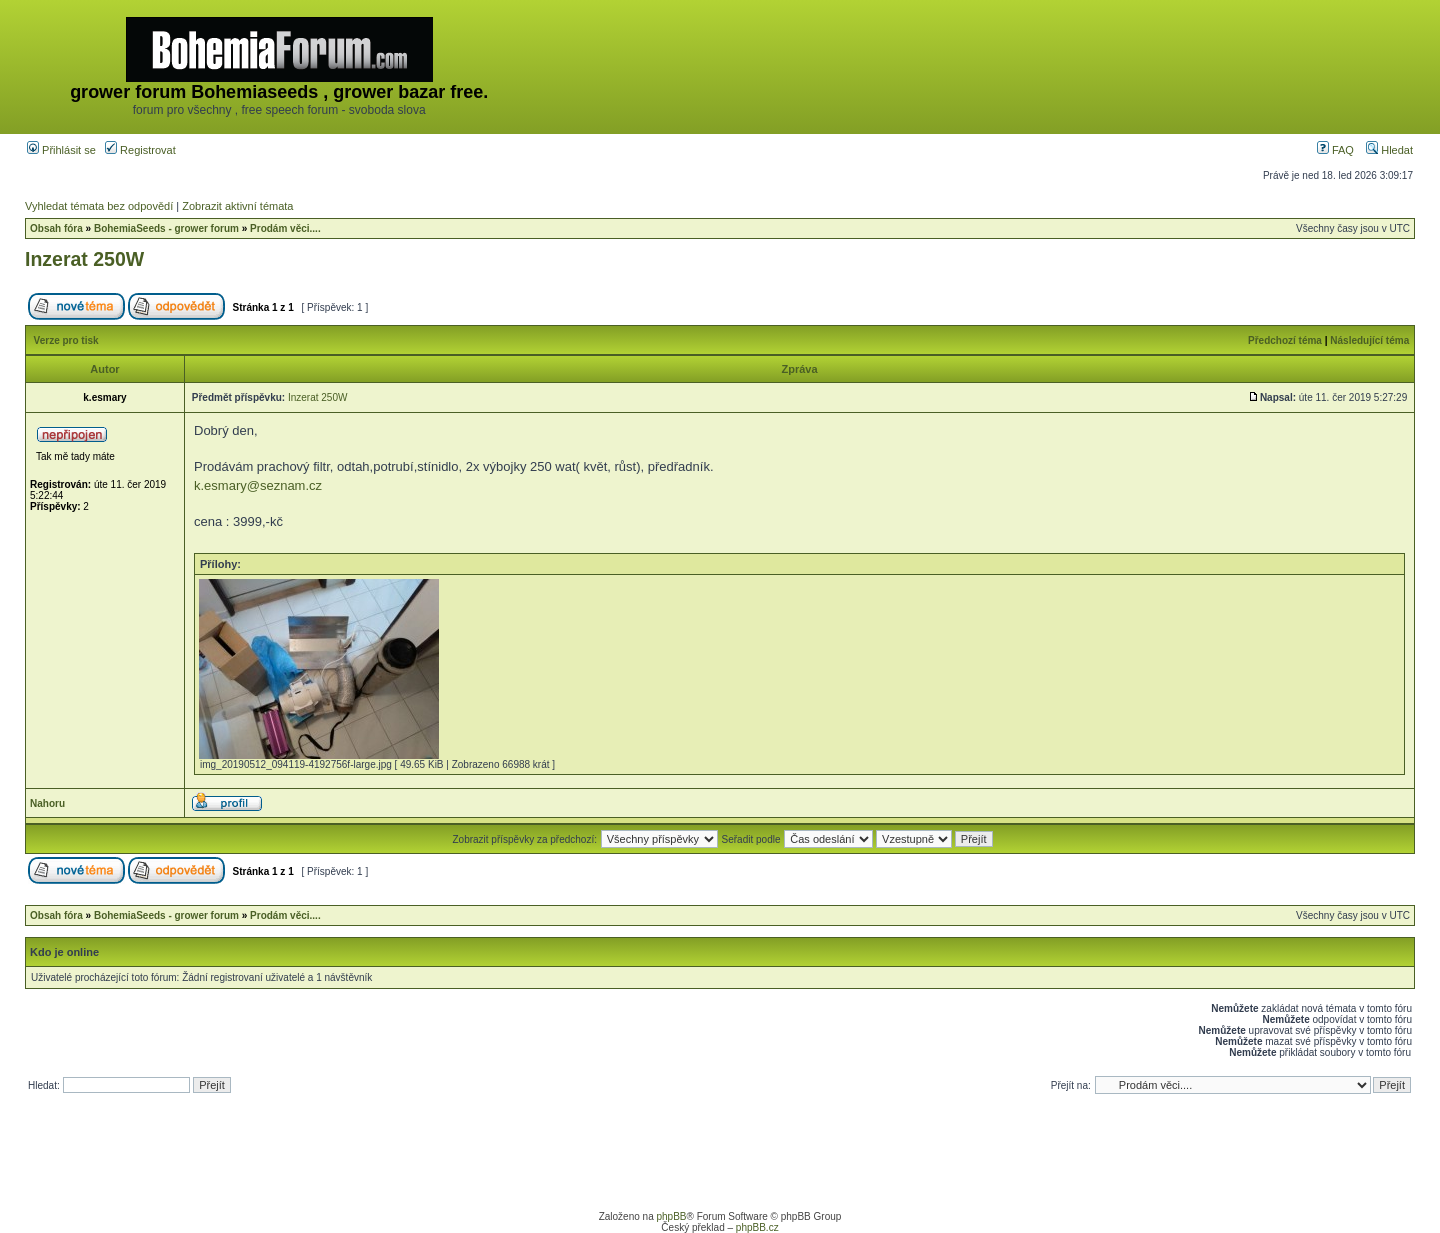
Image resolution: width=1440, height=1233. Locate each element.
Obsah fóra (56, 228)
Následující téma (1369, 340)
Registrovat (140, 150)
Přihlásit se (61, 150)
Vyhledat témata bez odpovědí (99, 206)
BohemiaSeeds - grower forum (166, 228)
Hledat (1389, 150)
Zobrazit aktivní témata (237, 206)
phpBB (671, 1216)
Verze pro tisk (66, 340)
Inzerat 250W (84, 259)
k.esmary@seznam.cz (258, 485)
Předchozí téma (1285, 340)
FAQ (1335, 150)
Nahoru (47, 803)
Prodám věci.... (285, 228)
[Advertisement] (1049, 67)
